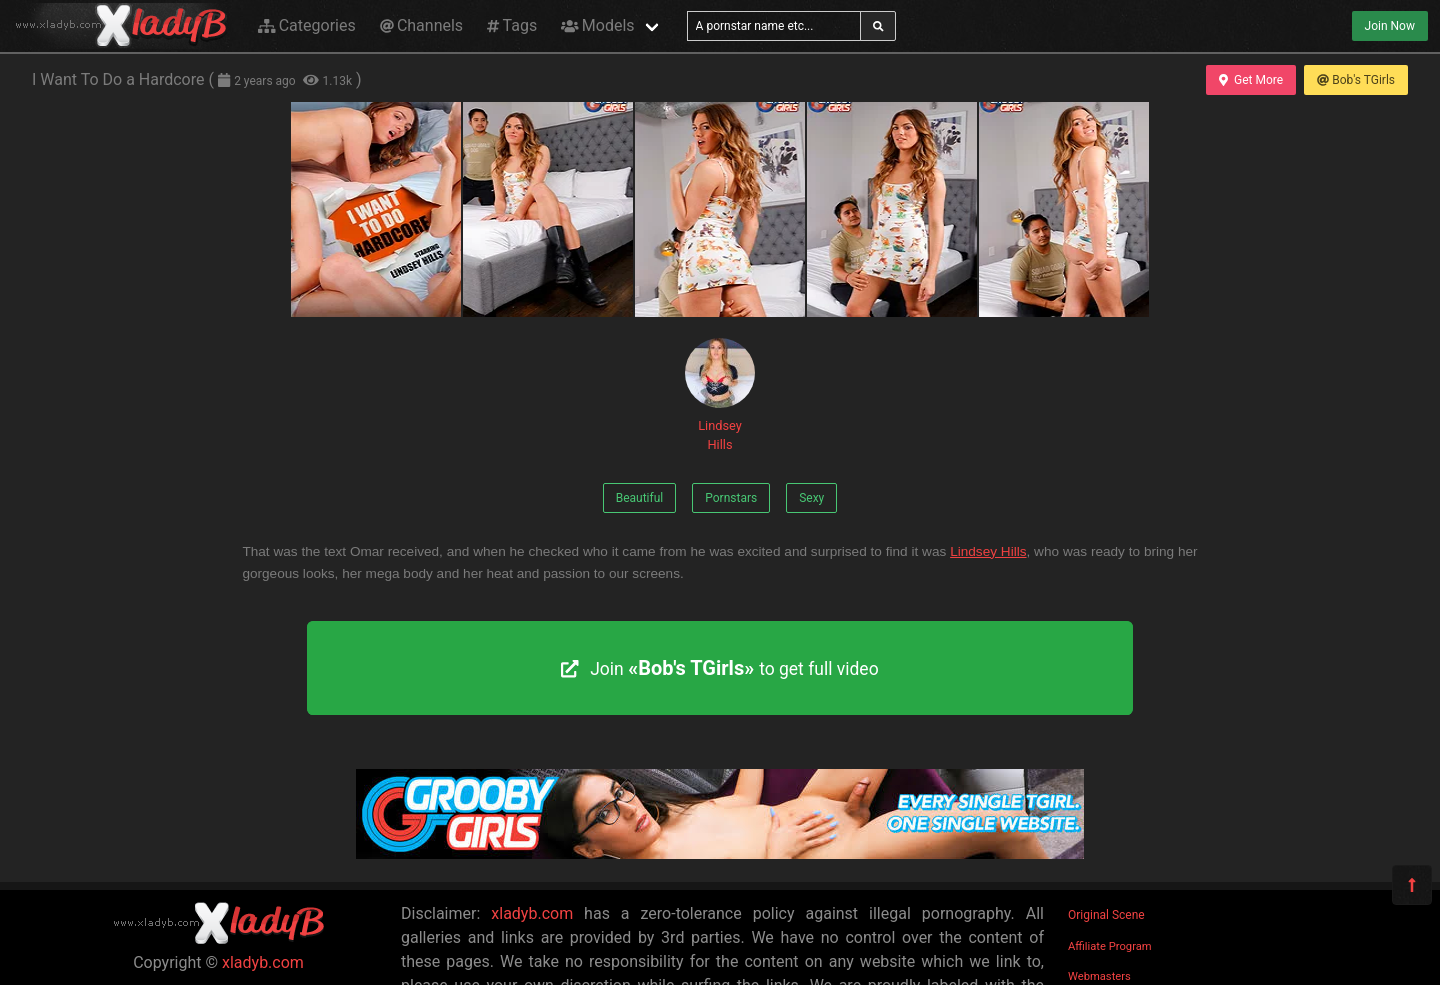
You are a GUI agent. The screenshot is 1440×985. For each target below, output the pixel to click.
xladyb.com (263, 962)
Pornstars (731, 498)
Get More (1251, 80)
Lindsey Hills (720, 395)
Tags (512, 25)
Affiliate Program (1110, 946)
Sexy (811, 498)
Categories (307, 25)
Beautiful (640, 498)
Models (597, 25)
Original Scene (1106, 915)
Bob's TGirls (1356, 80)
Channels (421, 25)
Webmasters (1099, 976)
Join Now (1390, 26)
